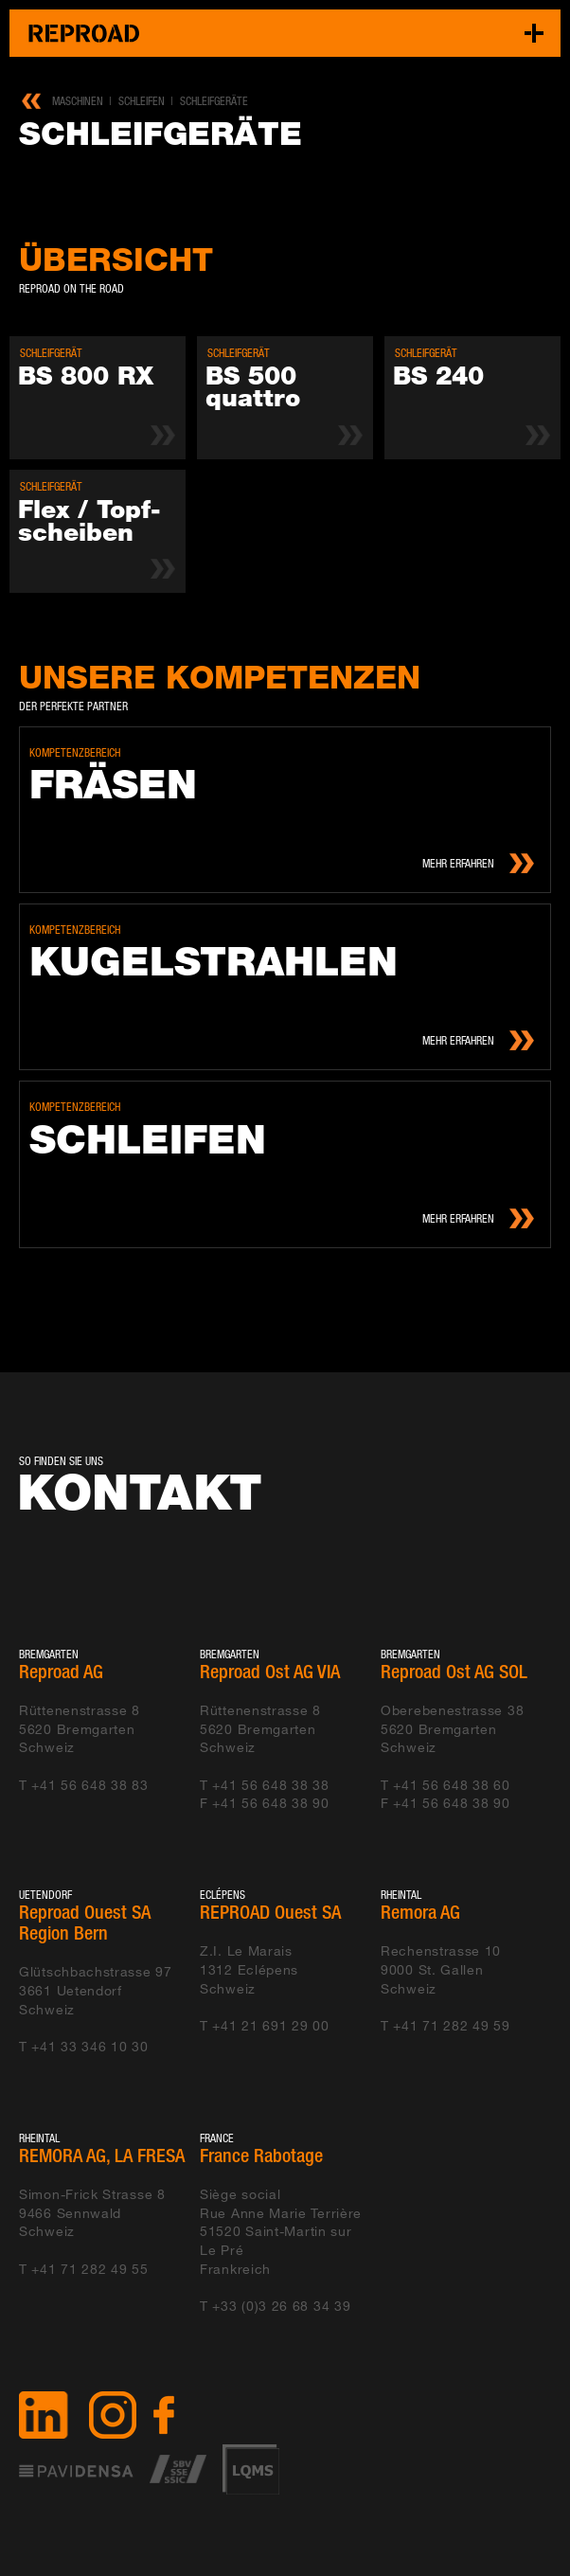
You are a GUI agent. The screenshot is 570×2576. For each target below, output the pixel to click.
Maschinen (77, 101)
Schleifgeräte (214, 101)
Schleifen (141, 101)
